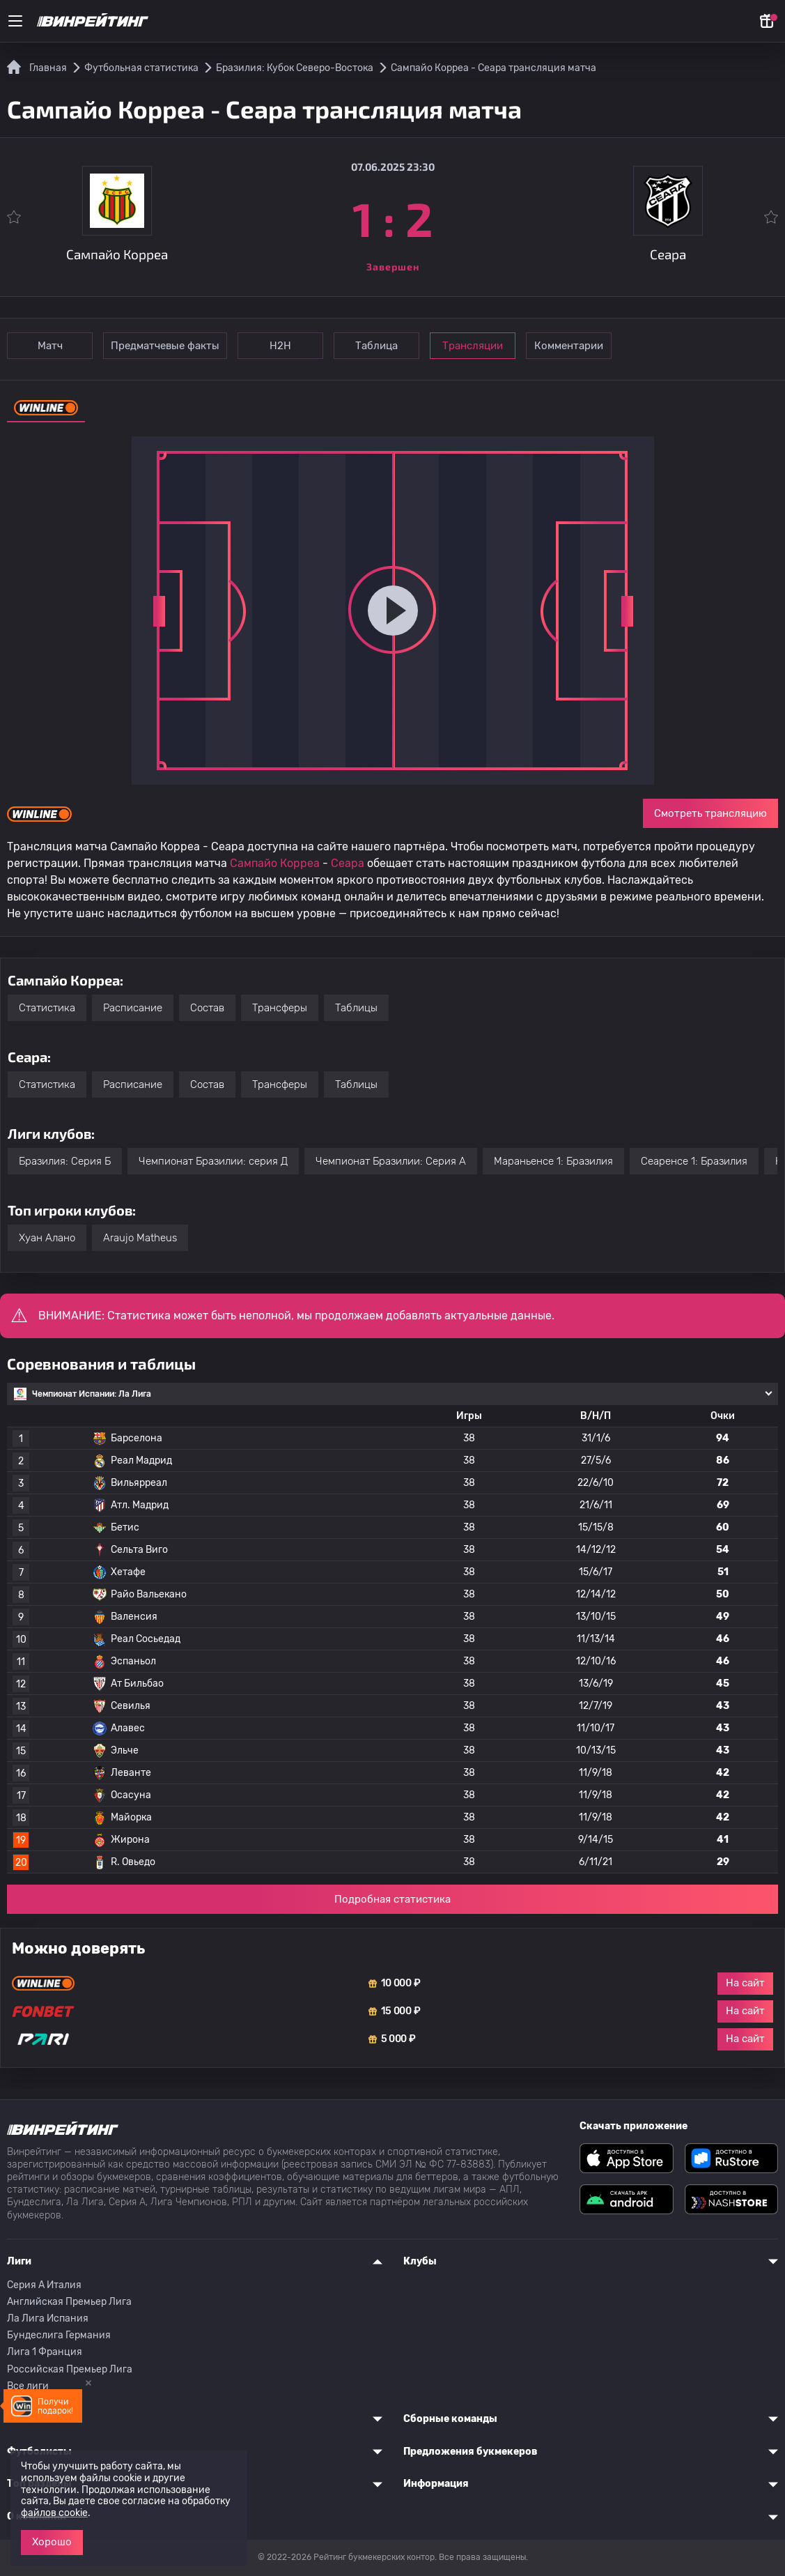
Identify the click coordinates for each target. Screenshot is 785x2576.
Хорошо (52, 2542)
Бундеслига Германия (59, 2335)
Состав (207, 1008)
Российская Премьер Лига (69, 2369)
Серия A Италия (44, 2285)
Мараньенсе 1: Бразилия (553, 1161)
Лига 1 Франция (44, 2352)
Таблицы (356, 1008)
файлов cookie (54, 2513)
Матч (50, 345)
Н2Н (280, 345)
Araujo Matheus (140, 1238)
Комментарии (568, 345)
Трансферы (279, 1008)
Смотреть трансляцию (710, 813)
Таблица (376, 345)
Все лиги (28, 2386)
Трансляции (472, 345)
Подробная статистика (392, 1899)
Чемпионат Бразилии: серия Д (213, 1161)
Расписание (132, 1008)
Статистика (47, 1008)
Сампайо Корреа (275, 863)
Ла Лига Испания (47, 2318)
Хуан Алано (47, 1238)
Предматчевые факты (165, 345)
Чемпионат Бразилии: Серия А (391, 1161)
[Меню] (15, 21)
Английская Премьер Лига (69, 2302)
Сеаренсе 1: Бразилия (694, 1161)
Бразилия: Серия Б (65, 1161)
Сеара (347, 863)
